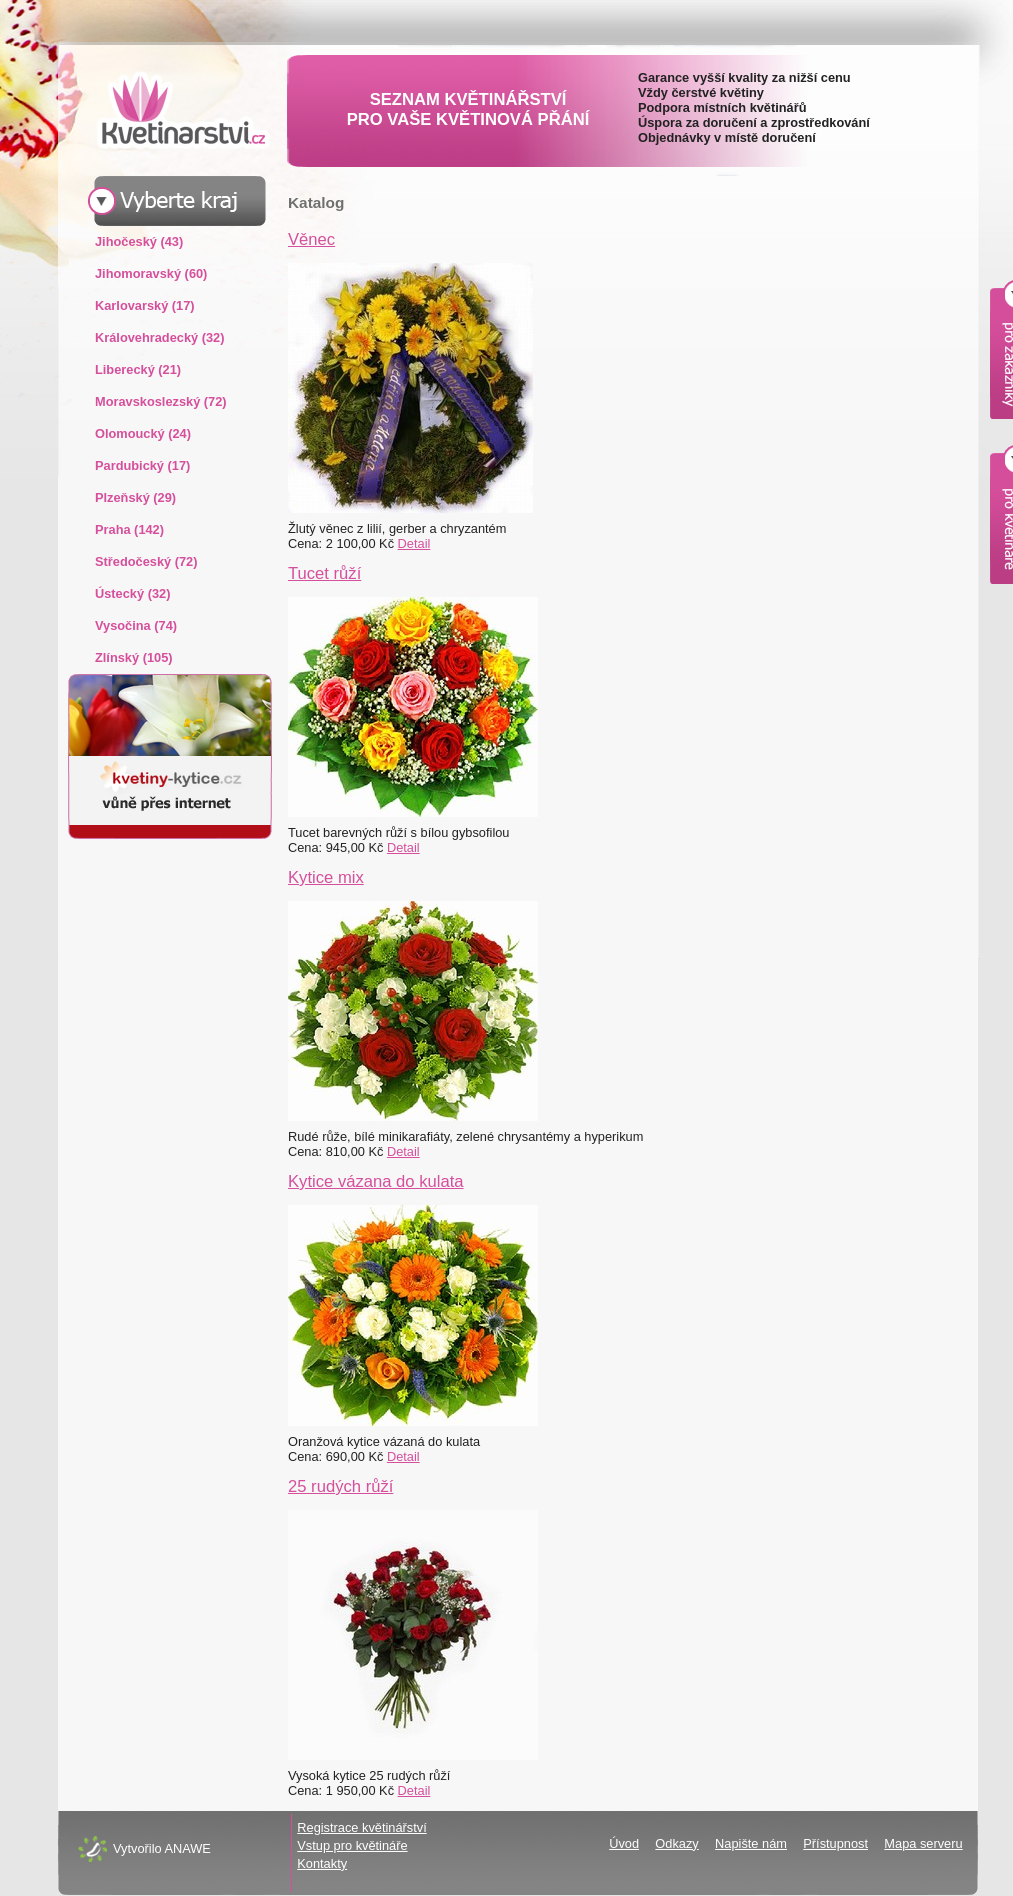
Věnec (311, 239)
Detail (414, 543)
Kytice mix (326, 877)
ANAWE (187, 1848)
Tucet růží (324, 573)
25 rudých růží (340, 1486)
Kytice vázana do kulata (376, 1181)
